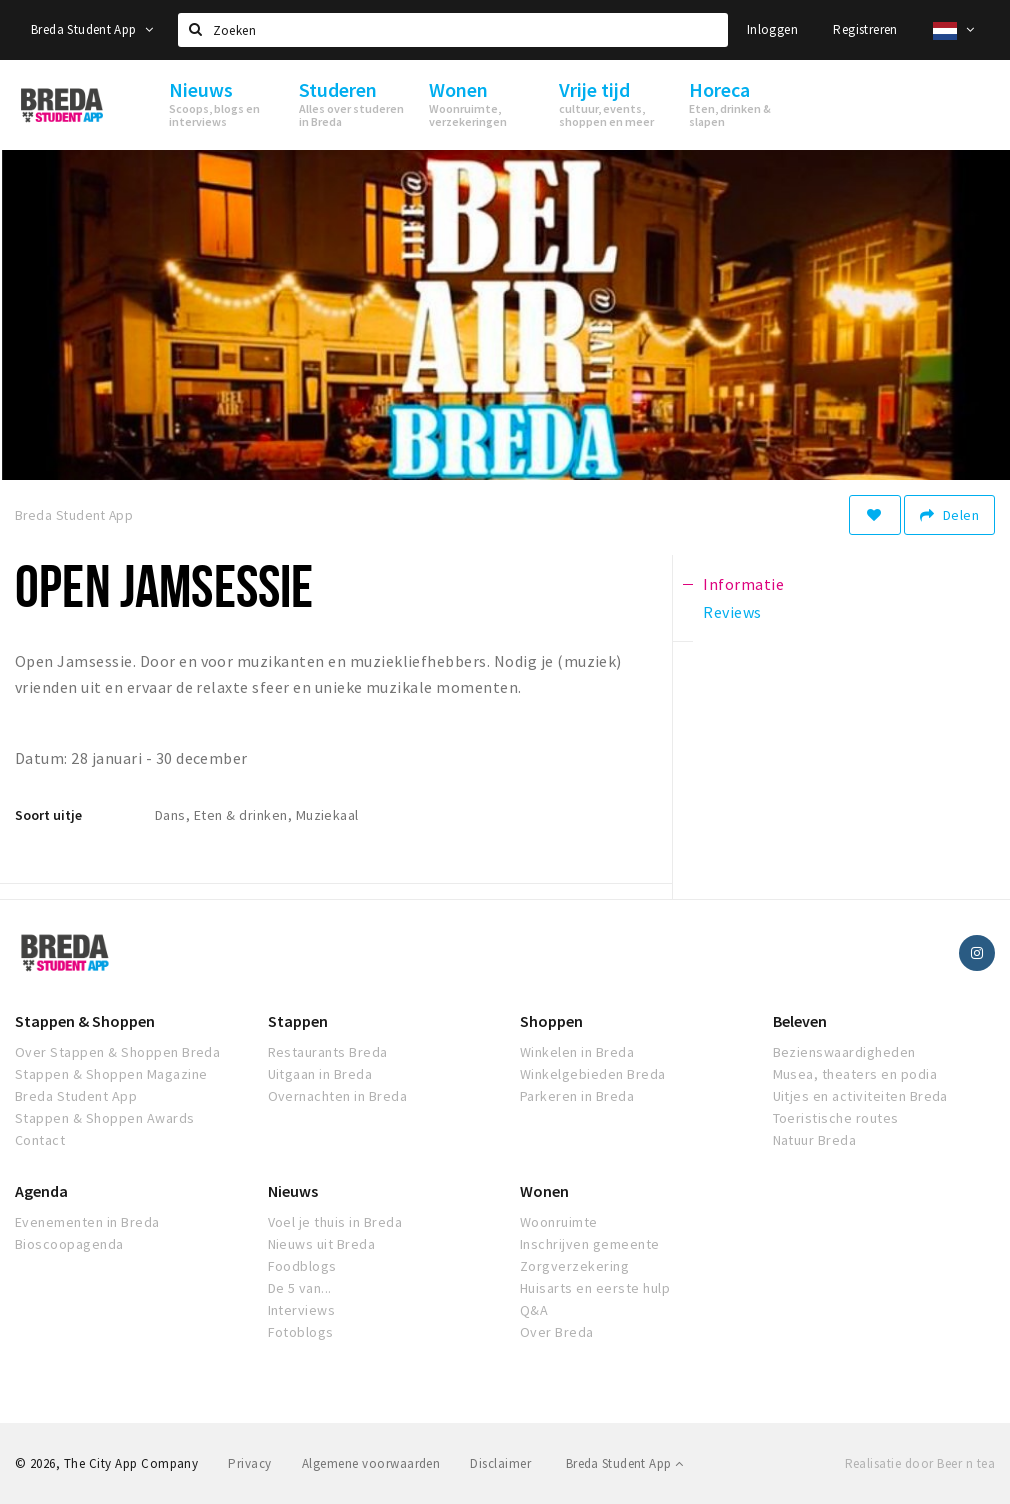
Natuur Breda (815, 1140)
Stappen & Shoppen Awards (105, 1118)
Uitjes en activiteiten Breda (860, 1096)
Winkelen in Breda (577, 1052)
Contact (40, 1140)
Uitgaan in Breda (320, 1074)
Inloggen (772, 29)
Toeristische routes (836, 1118)
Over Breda (557, 1332)
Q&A (534, 1310)
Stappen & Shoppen (85, 1021)
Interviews (302, 1310)
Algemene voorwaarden (371, 1463)
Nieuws (293, 1191)
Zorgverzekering (574, 1266)
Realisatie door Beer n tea (920, 1463)
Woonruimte (559, 1222)
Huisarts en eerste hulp (595, 1288)
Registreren (865, 29)
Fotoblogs (301, 1332)
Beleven (800, 1021)
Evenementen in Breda (87, 1222)
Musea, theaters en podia (855, 1074)
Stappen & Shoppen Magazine (111, 1074)
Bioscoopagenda (69, 1244)
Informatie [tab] (743, 584)
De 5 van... (300, 1288)
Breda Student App (92, 29)
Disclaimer (500, 1463)
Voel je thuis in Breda (335, 1222)
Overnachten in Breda (338, 1096)
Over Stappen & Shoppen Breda (117, 1052)
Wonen (544, 1191)
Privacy (249, 1463)
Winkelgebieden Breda (593, 1074)
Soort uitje (48, 815)
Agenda (41, 1191)
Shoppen (551, 1021)
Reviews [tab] (732, 612)
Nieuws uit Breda (322, 1244)
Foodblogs (302, 1266)
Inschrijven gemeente (590, 1244)
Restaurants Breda (328, 1052)
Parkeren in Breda (577, 1096)
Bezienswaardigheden (844, 1052)
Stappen (298, 1021)
